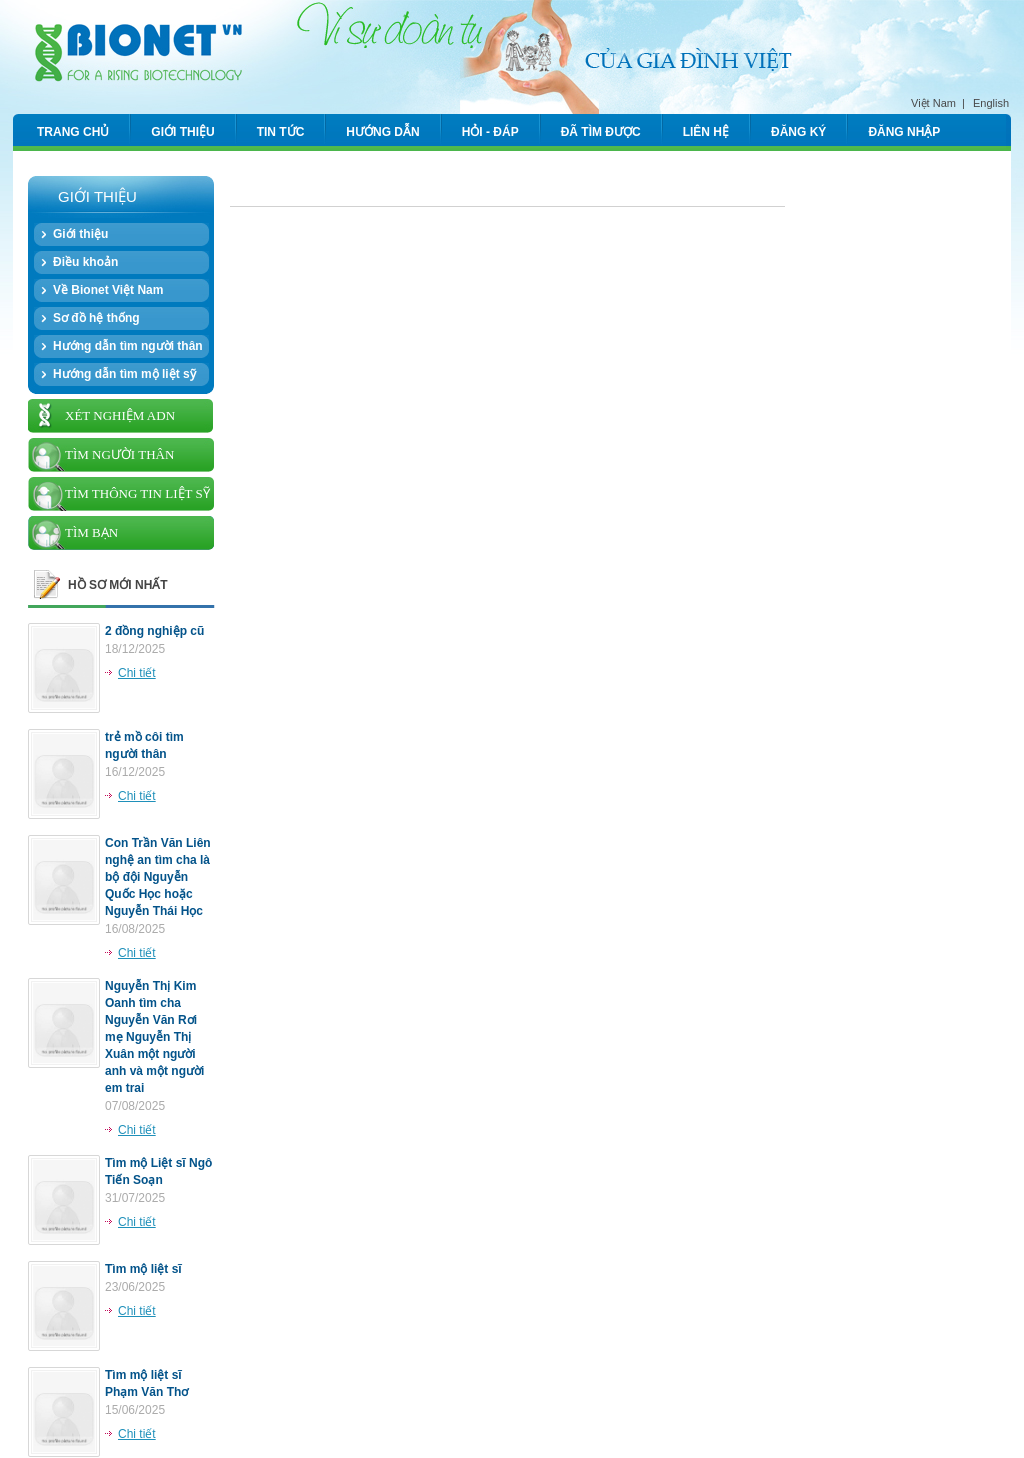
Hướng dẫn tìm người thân (128, 346)
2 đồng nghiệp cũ (154, 631)
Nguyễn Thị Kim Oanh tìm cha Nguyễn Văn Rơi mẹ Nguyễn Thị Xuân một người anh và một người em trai (154, 1037)
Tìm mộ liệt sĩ (143, 1269)
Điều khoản (85, 262)
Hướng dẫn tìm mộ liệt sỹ (124, 374)
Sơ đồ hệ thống (96, 318)
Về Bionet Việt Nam (108, 290)
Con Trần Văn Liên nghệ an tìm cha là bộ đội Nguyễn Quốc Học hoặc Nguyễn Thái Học (158, 877)
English (991, 103)
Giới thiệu (80, 234)
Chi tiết (137, 673)
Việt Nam (933, 103)
